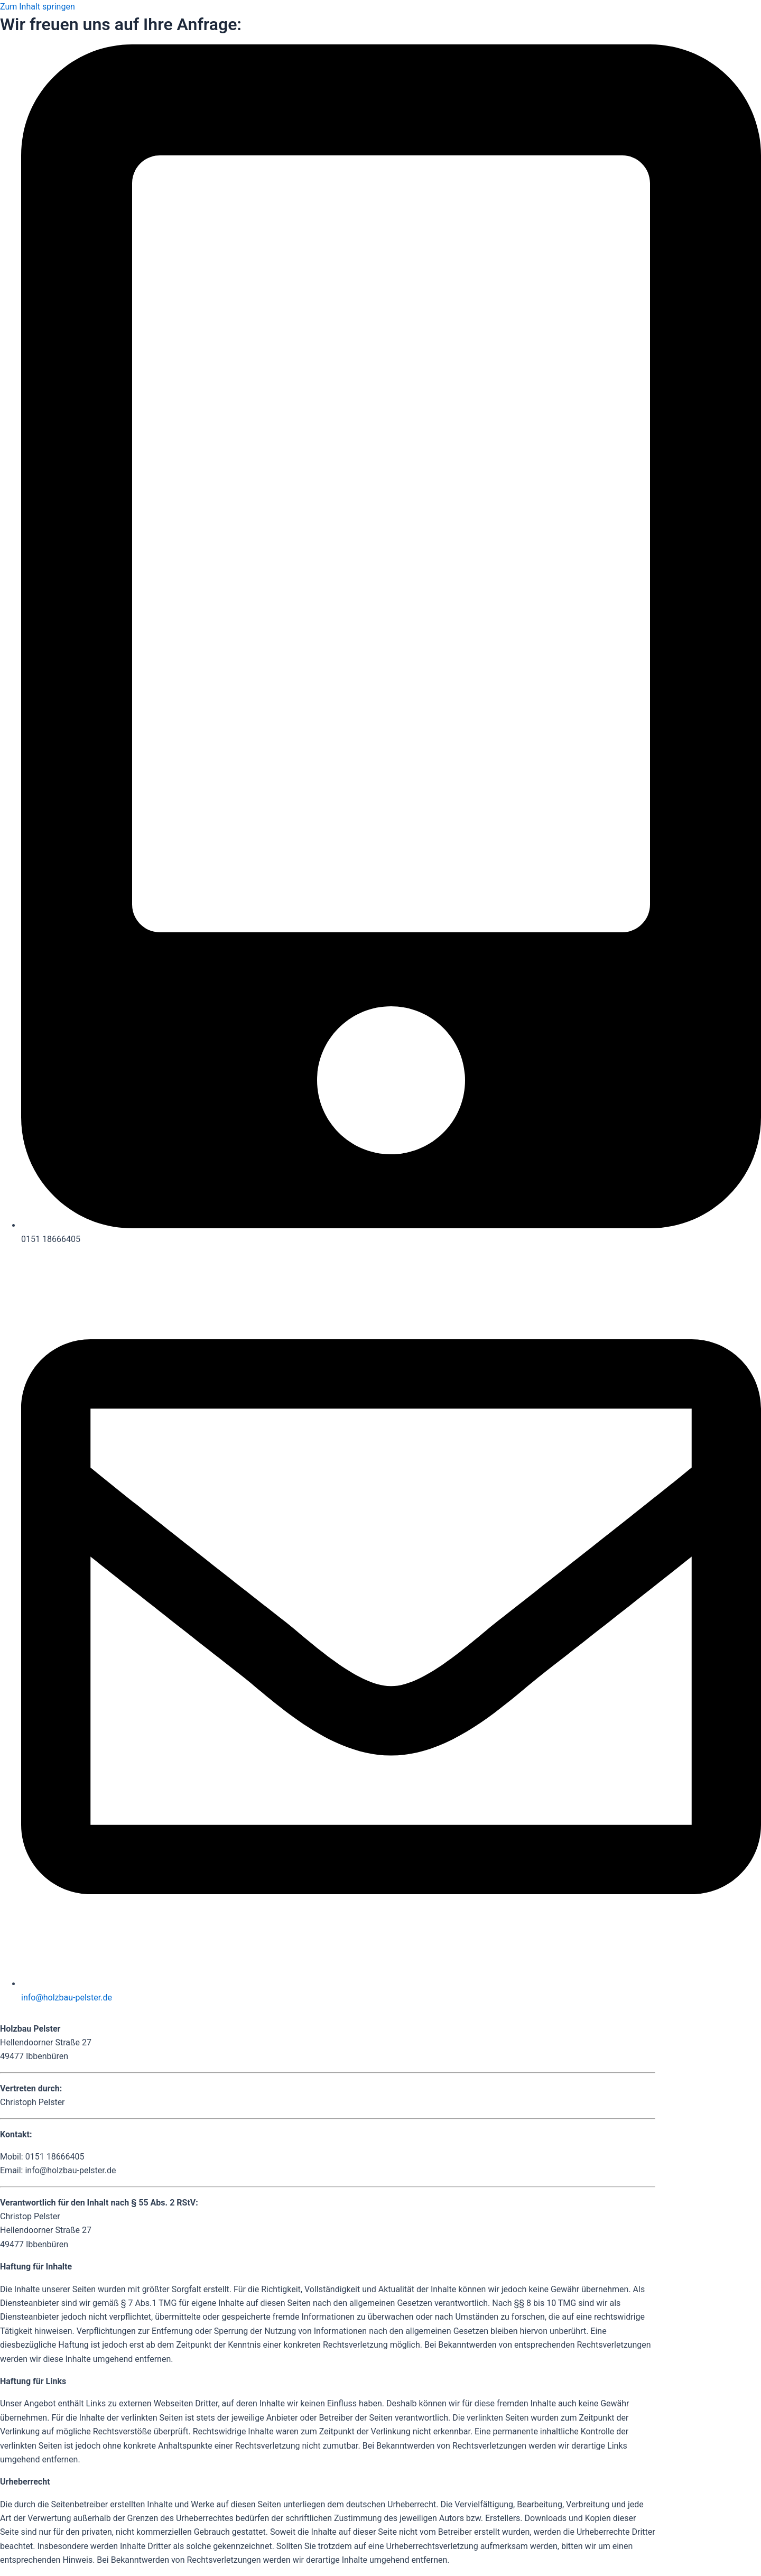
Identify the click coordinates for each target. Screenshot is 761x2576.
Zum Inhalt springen (37, 7)
